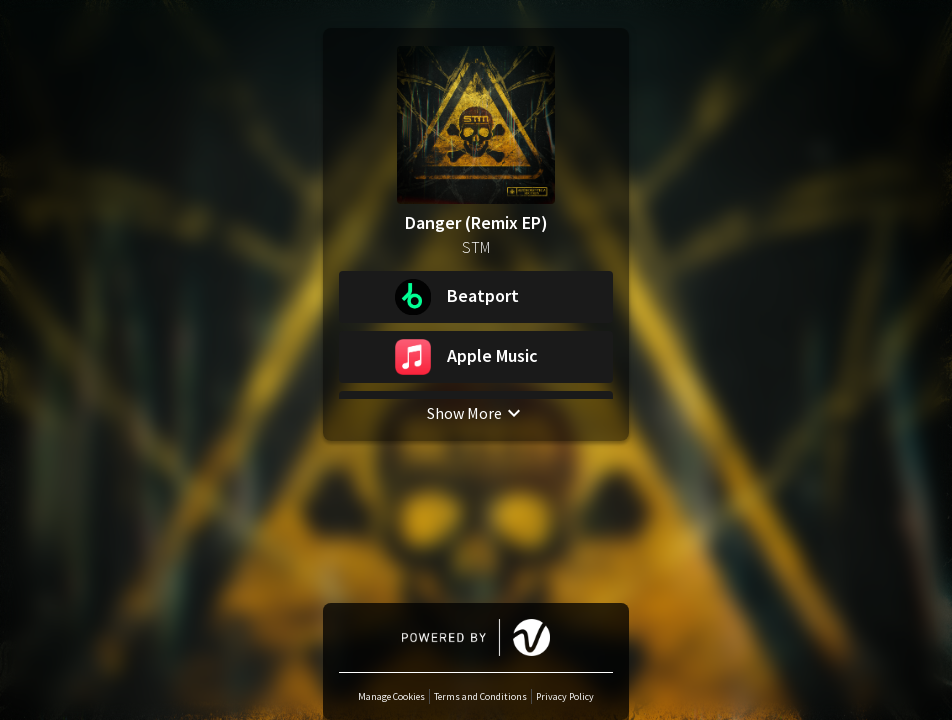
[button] (476, 297)
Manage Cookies (391, 696)
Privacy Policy (565, 696)
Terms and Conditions (480, 696)
